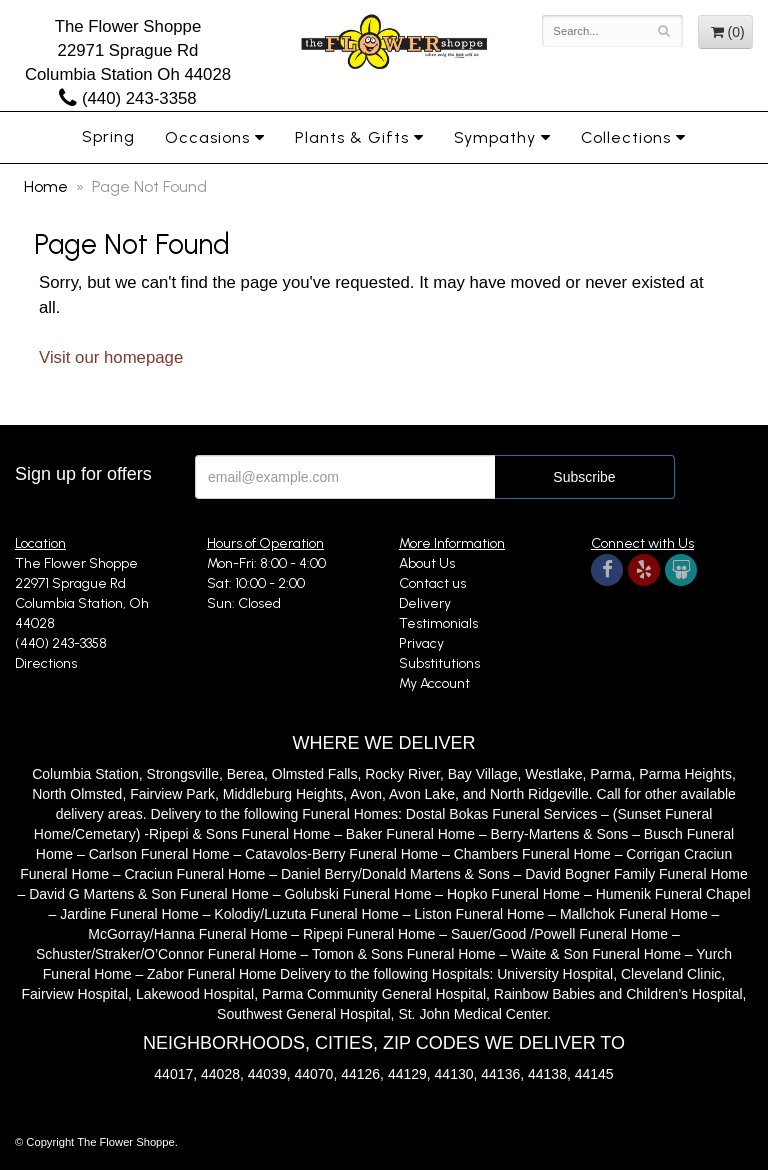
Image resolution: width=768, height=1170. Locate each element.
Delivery (425, 603)
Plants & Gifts (352, 137)
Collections (626, 137)
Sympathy (495, 137)
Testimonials (438, 623)
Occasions (207, 137)
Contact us (432, 583)
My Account (434, 683)
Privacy (421, 643)
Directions (46, 663)
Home (46, 186)
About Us (427, 563)
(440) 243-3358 (127, 98)
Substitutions (439, 663)
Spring (108, 136)
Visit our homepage (111, 357)
